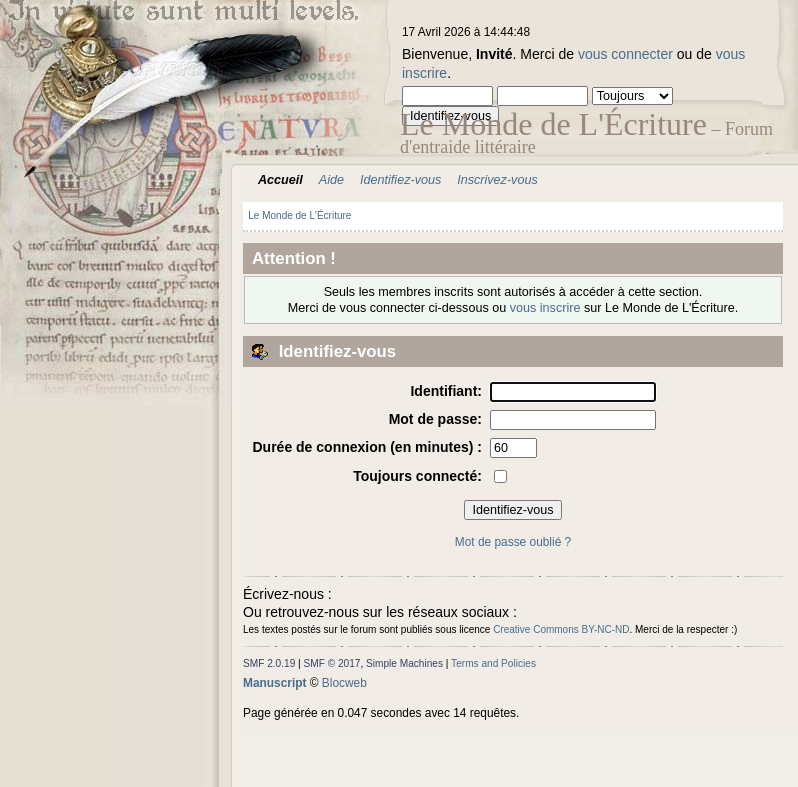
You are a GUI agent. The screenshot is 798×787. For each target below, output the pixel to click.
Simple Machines (404, 663)
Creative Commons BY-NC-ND (561, 629)
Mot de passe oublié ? (513, 542)
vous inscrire (545, 308)
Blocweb (344, 683)
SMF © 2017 (332, 663)
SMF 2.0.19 (269, 663)
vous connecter (625, 54)
